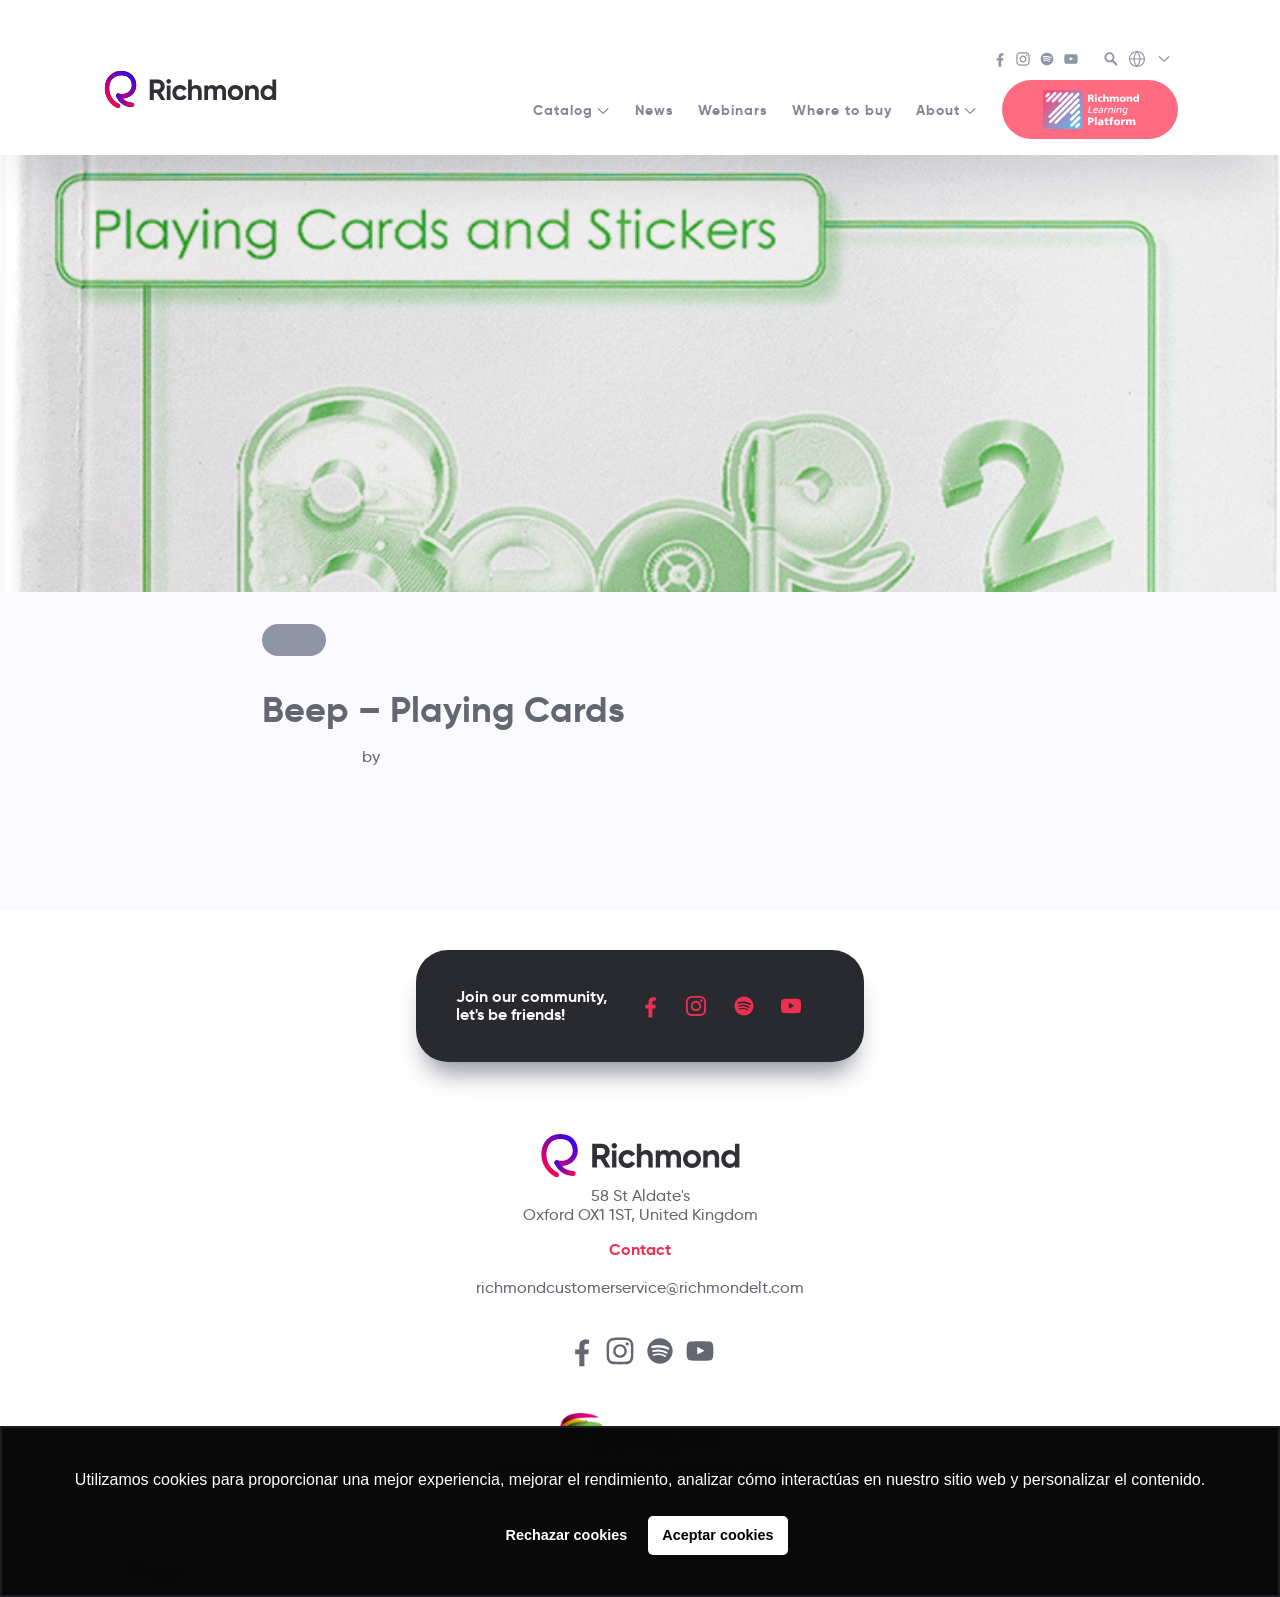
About (947, 110)
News (654, 110)
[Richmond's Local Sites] (1150, 61)
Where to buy (842, 110)
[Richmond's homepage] (190, 89)
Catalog (572, 110)
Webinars (733, 110)
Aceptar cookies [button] (717, 1535)
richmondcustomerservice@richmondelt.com (640, 1287)
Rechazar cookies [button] (567, 1535)
